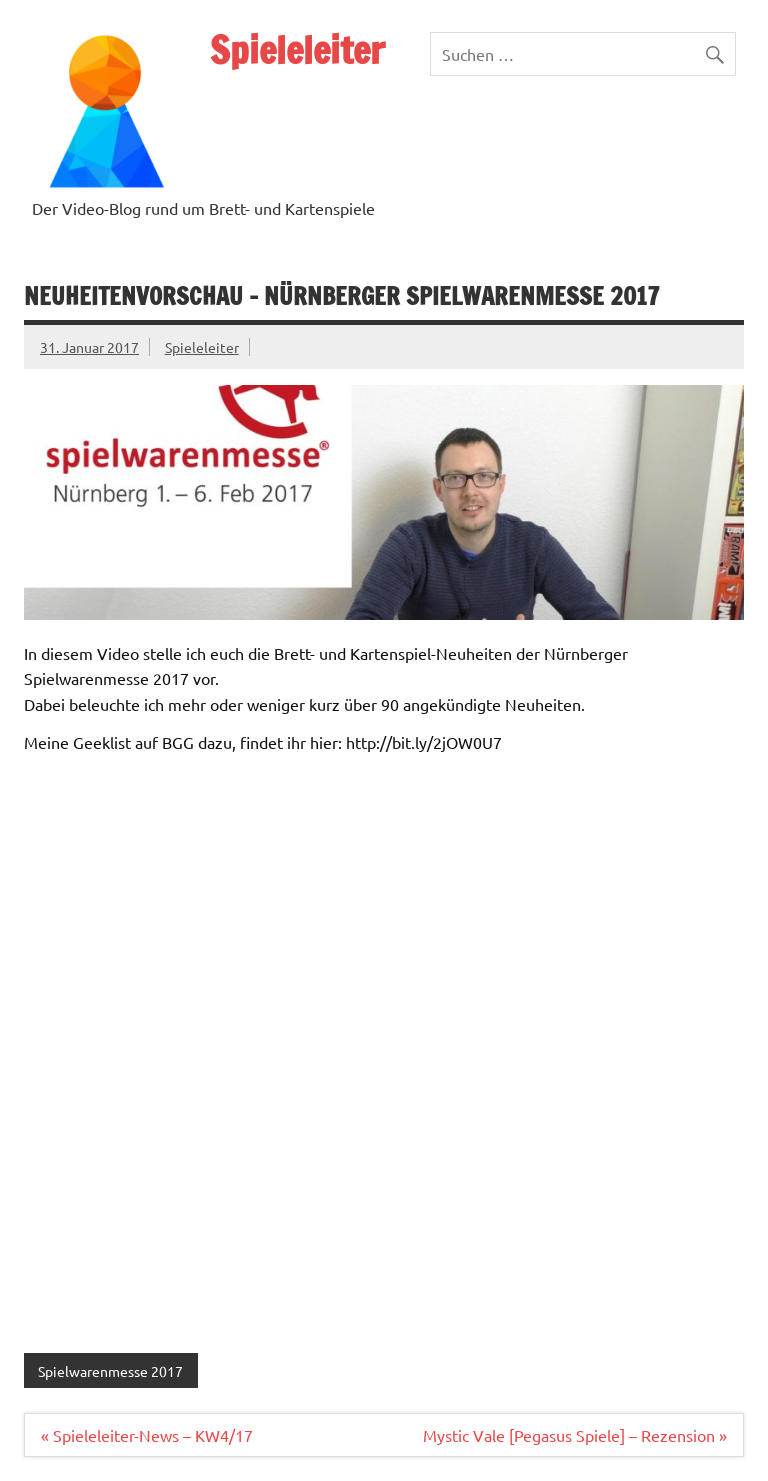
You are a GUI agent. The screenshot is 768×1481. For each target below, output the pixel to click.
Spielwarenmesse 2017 (110, 1371)
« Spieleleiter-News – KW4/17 (147, 1435)
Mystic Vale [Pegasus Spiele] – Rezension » (575, 1435)
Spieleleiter (297, 50)
